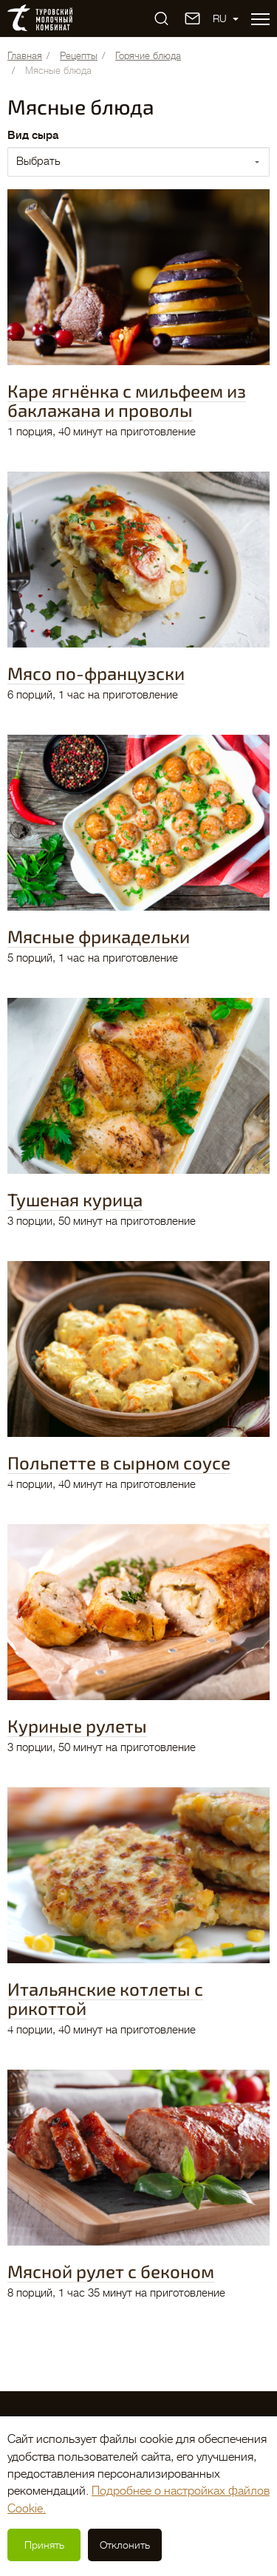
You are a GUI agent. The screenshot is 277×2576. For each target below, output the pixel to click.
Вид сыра (32, 135)
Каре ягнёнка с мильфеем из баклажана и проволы (126, 400)
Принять (44, 2545)
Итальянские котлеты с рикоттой (105, 1998)
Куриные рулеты (77, 1725)
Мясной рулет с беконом (110, 2271)
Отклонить (125, 2545)
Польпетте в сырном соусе (118, 1462)
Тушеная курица (75, 1199)
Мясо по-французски (96, 673)
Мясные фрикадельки (98, 936)
